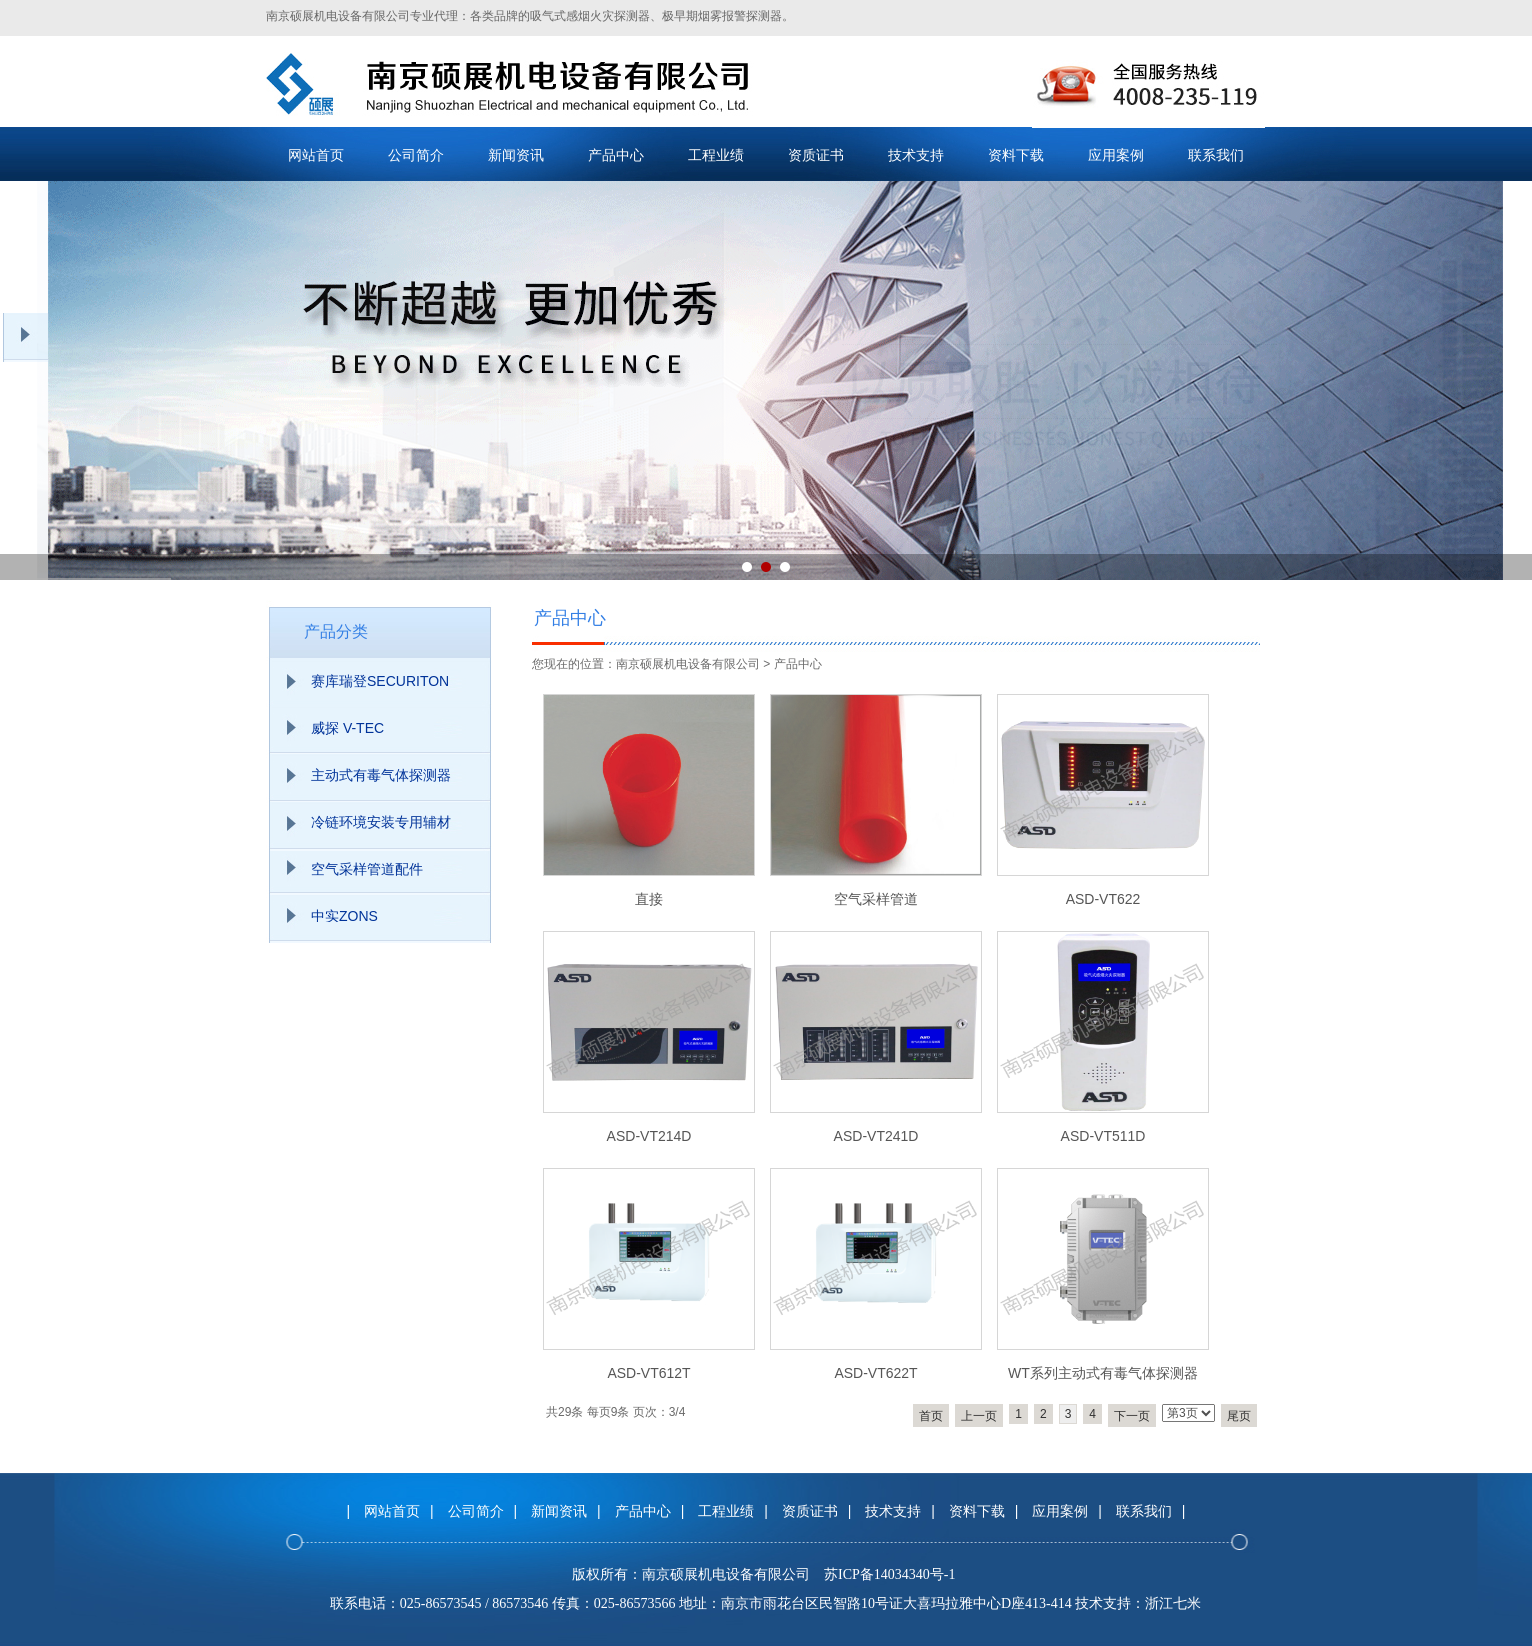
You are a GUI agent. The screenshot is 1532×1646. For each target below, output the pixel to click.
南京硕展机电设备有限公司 (688, 664)
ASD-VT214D (649, 1136)
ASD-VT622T (875, 1373)
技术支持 (916, 155)
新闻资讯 (516, 155)
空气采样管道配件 (367, 869)
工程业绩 (716, 155)
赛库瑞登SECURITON (380, 681)
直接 (649, 899)
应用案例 (1116, 155)
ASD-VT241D (876, 1136)
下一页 (1132, 1416)
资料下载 (1016, 155)
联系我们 (1216, 155)
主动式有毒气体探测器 (381, 775)
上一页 (979, 1416)
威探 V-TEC (347, 728)
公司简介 (416, 155)
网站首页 (316, 155)
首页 (931, 1416)
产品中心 (616, 155)
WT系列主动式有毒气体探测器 (1103, 1373)
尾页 (1239, 1416)
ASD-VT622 (1103, 899)
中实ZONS (344, 916)
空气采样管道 (876, 899)
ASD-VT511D (1103, 1136)
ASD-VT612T (648, 1373)
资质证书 (816, 155)
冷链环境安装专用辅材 (381, 822)
